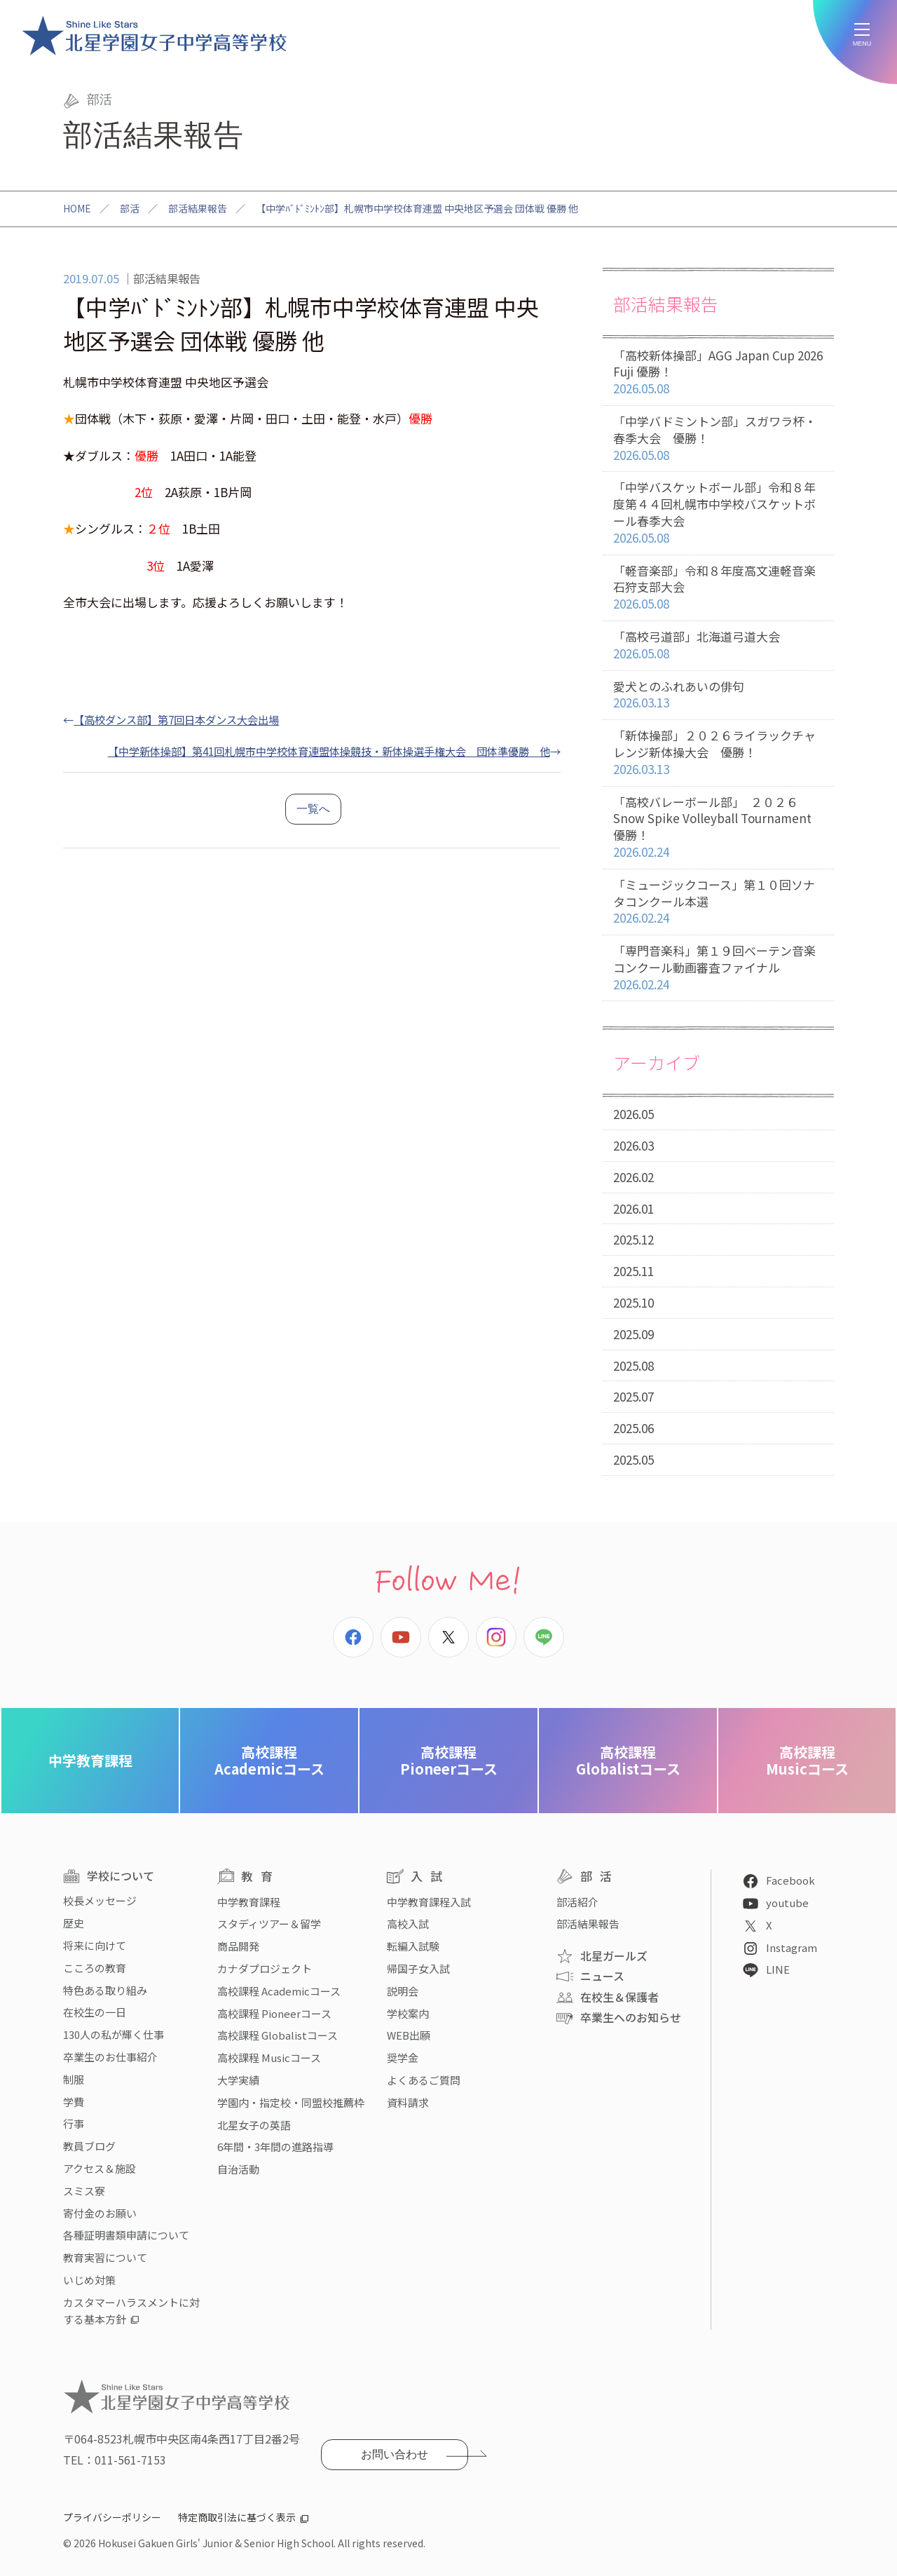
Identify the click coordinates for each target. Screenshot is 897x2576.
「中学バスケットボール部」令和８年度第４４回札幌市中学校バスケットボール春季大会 (718, 512)
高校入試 (408, 1923)
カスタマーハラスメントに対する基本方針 (131, 2310)
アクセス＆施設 (99, 2168)
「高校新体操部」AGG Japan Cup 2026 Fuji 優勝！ (718, 372)
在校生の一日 (94, 2012)
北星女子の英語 (254, 2124)
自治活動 (238, 2169)
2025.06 (633, 1428)
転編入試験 (413, 1946)
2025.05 (633, 1459)
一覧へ (313, 808)
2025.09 (633, 1334)
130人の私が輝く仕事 (113, 2034)
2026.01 (633, 1208)
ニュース (602, 1975)
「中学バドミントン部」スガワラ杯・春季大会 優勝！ (718, 438)
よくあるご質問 (423, 2080)
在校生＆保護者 (619, 1996)
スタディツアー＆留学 (269, 1923)
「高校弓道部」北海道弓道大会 (718, 645)
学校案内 (408, 2013)
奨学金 (402, 2057)
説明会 (402, 1991)
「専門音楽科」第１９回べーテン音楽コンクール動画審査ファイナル (718, 968)
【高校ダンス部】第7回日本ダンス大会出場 (176, 719)
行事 (73, 2123)
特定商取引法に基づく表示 (237, 2517)
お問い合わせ (394, 2454)
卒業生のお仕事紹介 (110, 2056)
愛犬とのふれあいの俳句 (718, 695)
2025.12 (633, 1239)
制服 (73, 2079)
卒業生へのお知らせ (630, 2017)
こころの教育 (94, 1967)
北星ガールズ (614, 1955)
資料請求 (408, 2102)
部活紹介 (577, 1901)
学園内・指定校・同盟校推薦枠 (290, 2102)
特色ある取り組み (105, 1990)
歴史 (73, 1923)
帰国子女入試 (418, 1968)
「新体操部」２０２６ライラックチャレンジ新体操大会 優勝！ (718, 752)
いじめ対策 (89, 2279)
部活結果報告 (197, 208)
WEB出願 (408, 2035)
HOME (77, 208)
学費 (73, 2101)
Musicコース (807, 1760)
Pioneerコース (449, 1760)
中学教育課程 (90, 1760)
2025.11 (633, 1271)
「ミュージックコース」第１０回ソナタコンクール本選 (718, 902)
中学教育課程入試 (429, 1901)
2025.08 (633, 1365)
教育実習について (105, 2257)
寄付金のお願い (100, 2213)
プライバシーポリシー (112, 2517)
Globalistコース (628, 1760)
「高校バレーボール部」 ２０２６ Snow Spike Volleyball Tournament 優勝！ (718, 827)
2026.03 (633, 1145)
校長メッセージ (100, 1900)
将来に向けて (94, 1945)
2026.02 (633, 1177)
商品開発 (238, 1946)
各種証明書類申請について (126, 2235)
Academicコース (269, 1760)
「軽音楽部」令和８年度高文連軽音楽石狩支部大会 (718, 588)
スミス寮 (84, 2190)
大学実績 (238, 2080)
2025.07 (633, 1396)
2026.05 (633, 1114)
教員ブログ (89, 2145)
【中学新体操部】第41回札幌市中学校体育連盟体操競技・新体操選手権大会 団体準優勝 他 (329, 751)
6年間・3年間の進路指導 (275, 2146)
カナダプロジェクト (264, 1968)
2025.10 (633, 1302)
